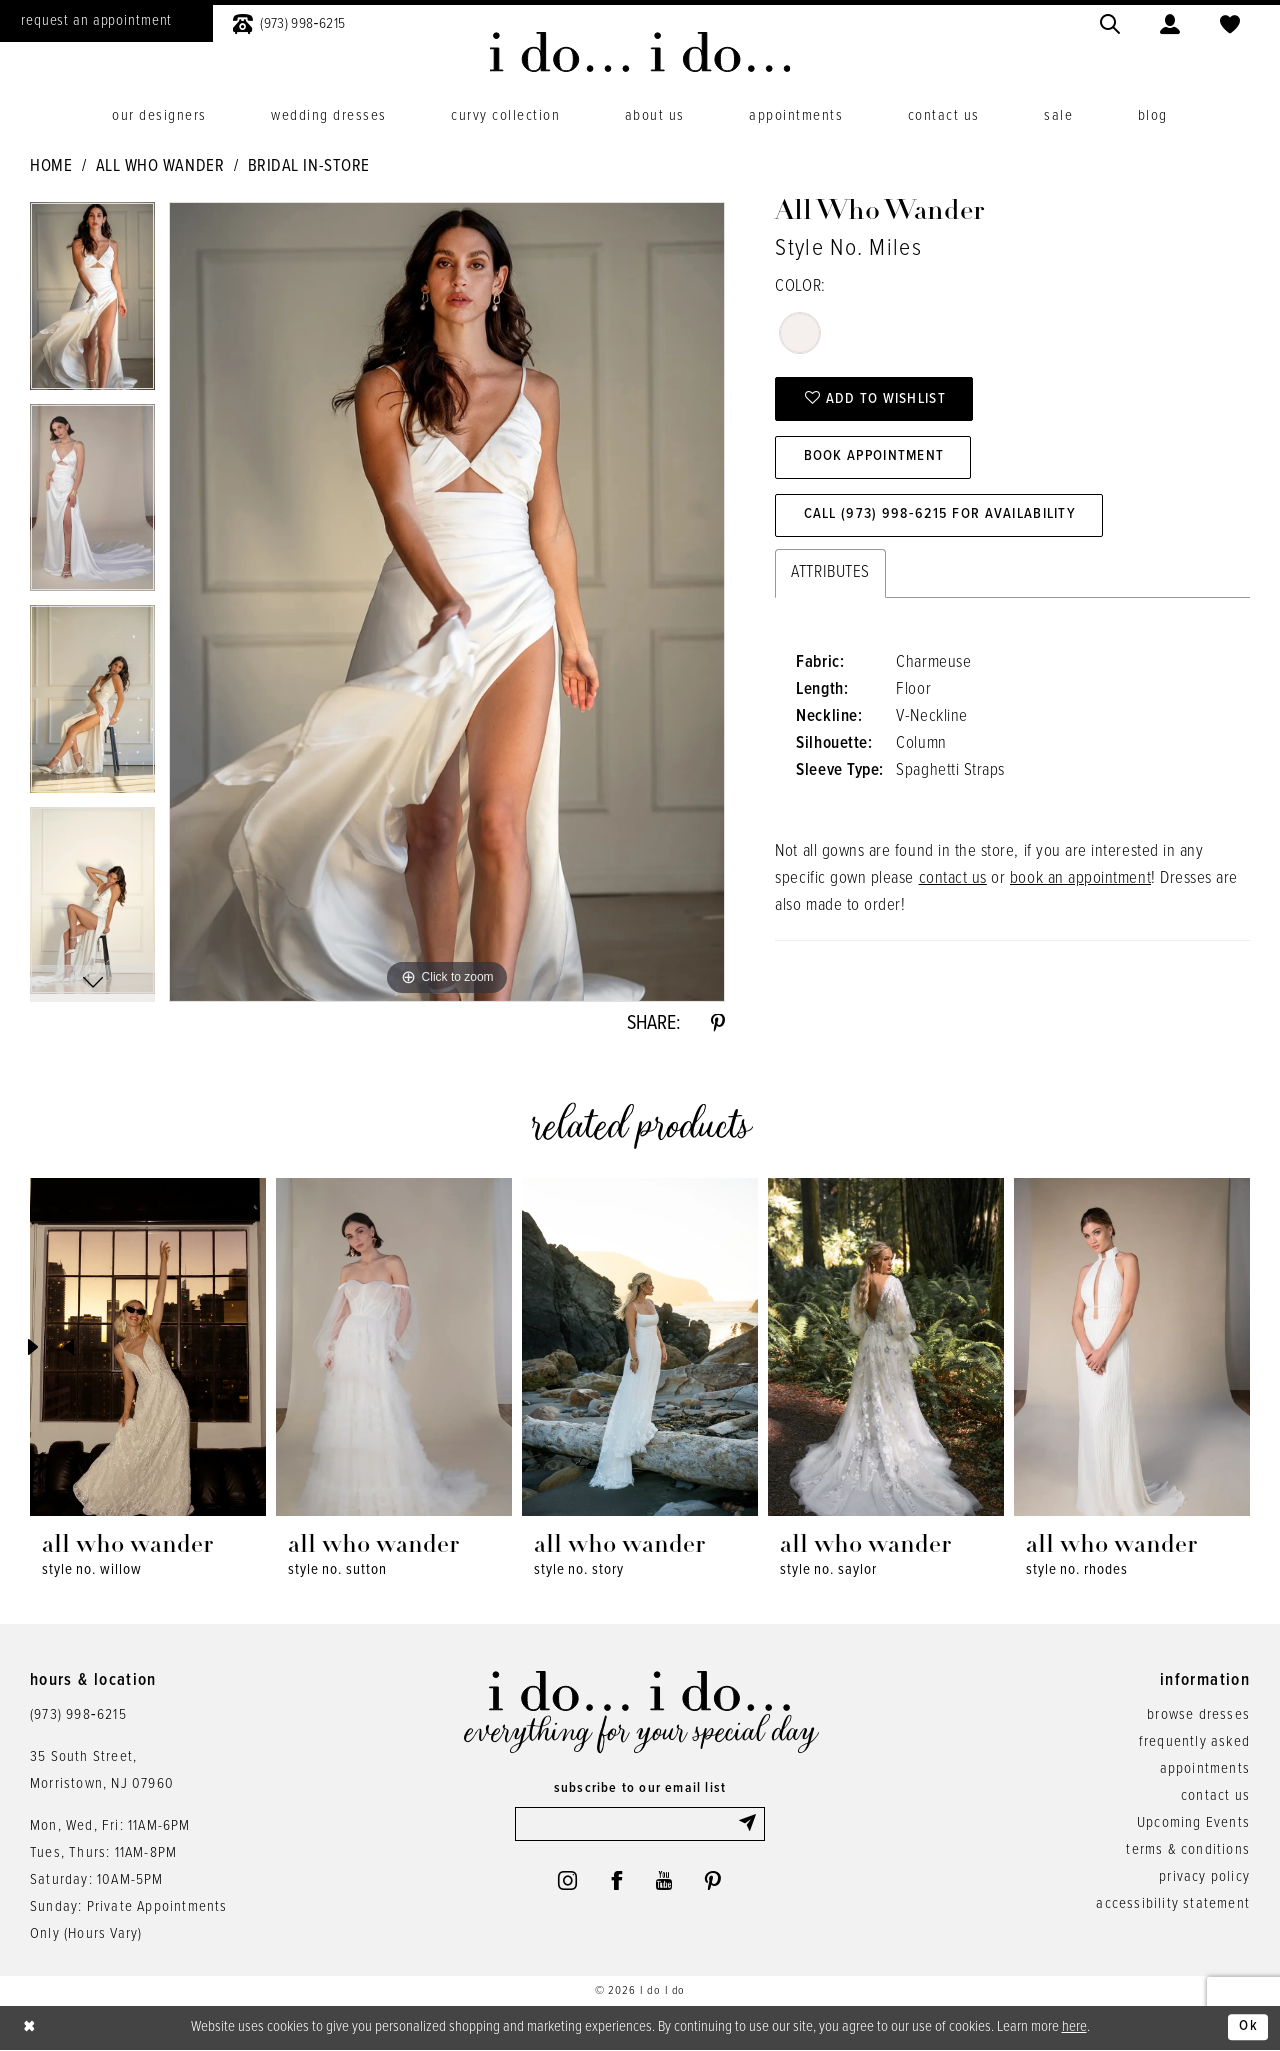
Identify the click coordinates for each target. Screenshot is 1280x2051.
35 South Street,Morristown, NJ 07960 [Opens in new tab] (102, 1770)
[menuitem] (289, 21)
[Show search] (1110, 21)
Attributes (830, 572)
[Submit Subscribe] (751, 1824)
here (1074, 2027)
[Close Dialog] (30, 2028)
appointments (1205, 1769)
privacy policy (1204, 1877)
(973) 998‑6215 (78, 1715)
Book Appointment (875, 457)
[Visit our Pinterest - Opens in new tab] (713, 1881)
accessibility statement (1173, 1904)
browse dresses (1198, 1715)
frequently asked (1194, 1742)
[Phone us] (289, 21)
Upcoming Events (1193, 1823)
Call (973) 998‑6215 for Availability (940, 515)
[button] (1170, 21)
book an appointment (1080, 878)
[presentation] (148, 1347)
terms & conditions (1188, 1850)
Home (51, 167)
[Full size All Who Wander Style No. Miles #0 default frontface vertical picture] (447, 602)
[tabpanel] (92, 303)
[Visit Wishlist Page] (1230, 21)
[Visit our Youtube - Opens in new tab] (664, 1881)
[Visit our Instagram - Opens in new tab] (566, 1881)
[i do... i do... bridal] (640, 52)
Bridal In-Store (309, 167)
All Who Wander (160, 167)
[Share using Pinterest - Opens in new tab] (718, 1024)
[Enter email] (640, 1824)
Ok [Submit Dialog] (1248, 2028)
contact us (953, 878)
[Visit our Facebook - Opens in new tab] (616, 1881)
